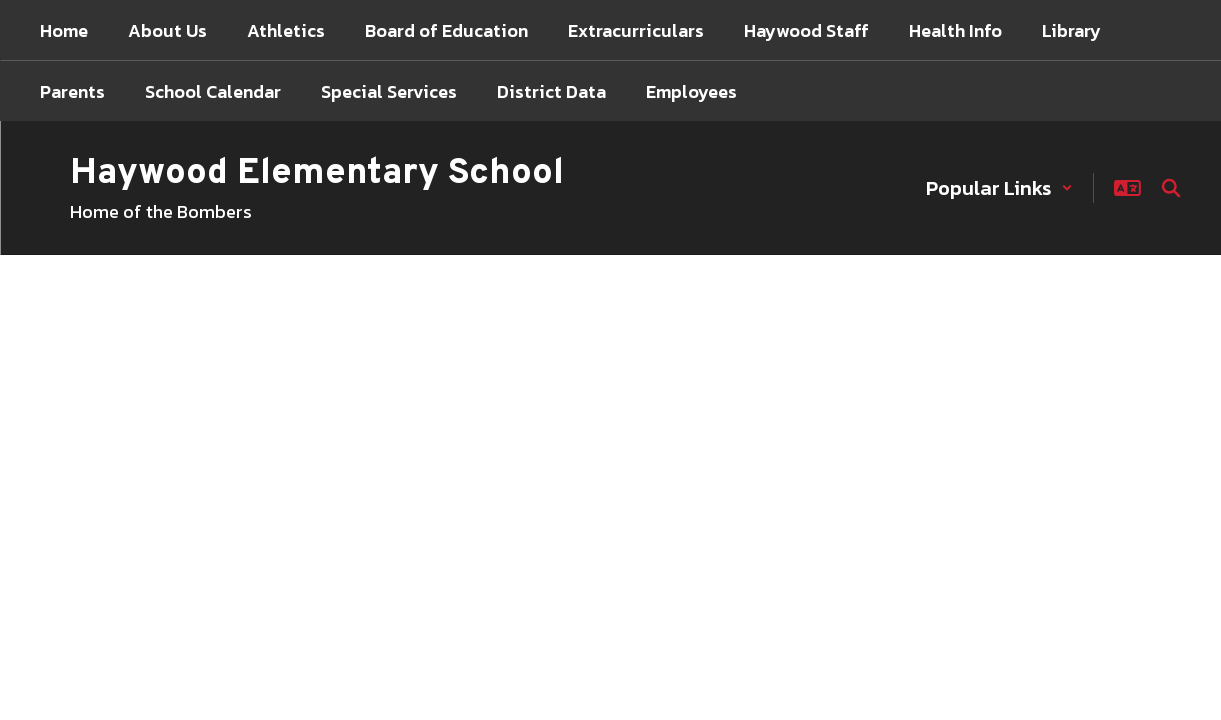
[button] (999, 188)
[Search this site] (1171, 188)
